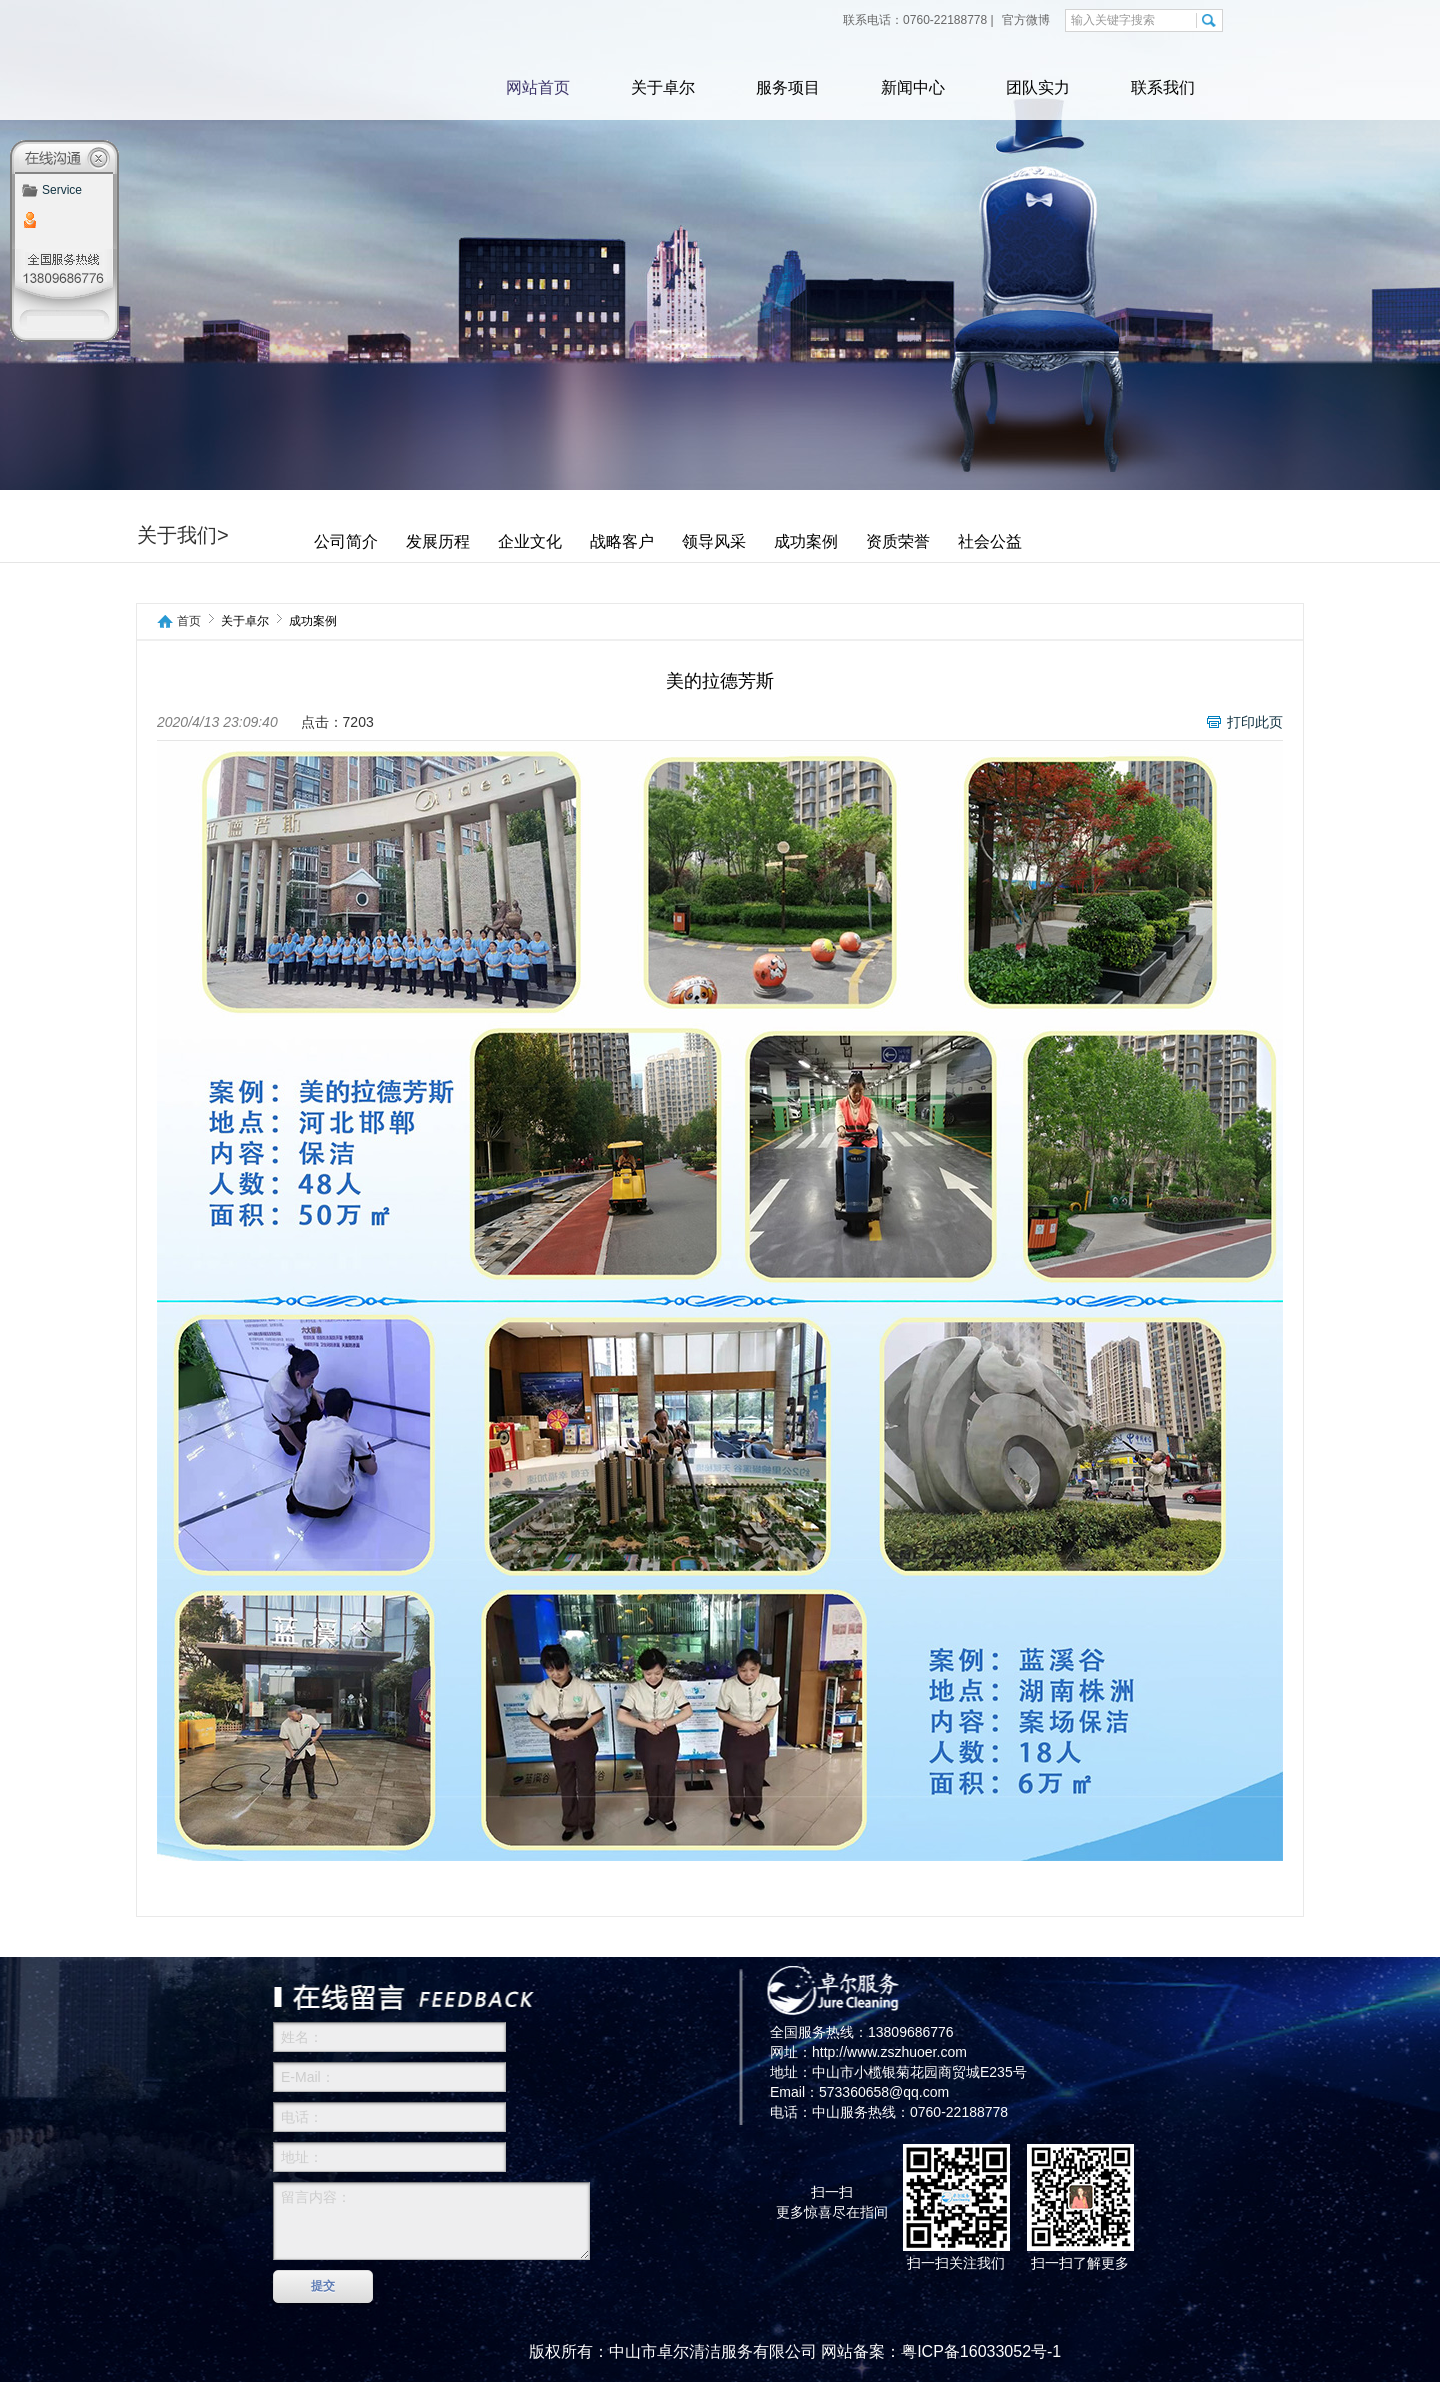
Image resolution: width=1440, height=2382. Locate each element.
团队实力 (1038, 87)
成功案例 (806, 541)
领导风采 (714, 541)
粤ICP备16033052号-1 (981, 2351)
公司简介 (346, 541)
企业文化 (530, 541)
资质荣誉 (898, 541)
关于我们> (183, 535)
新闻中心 (913, 87)
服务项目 (788, 87)
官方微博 (1024, 20)
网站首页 (538, 87)
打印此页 (1255, 722)
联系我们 (1163, 87)
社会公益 (990, 541)
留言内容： (431, 2221)
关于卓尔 (663, 87)
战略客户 (622, 541)
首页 (189, 621)
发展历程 (438, 541)
